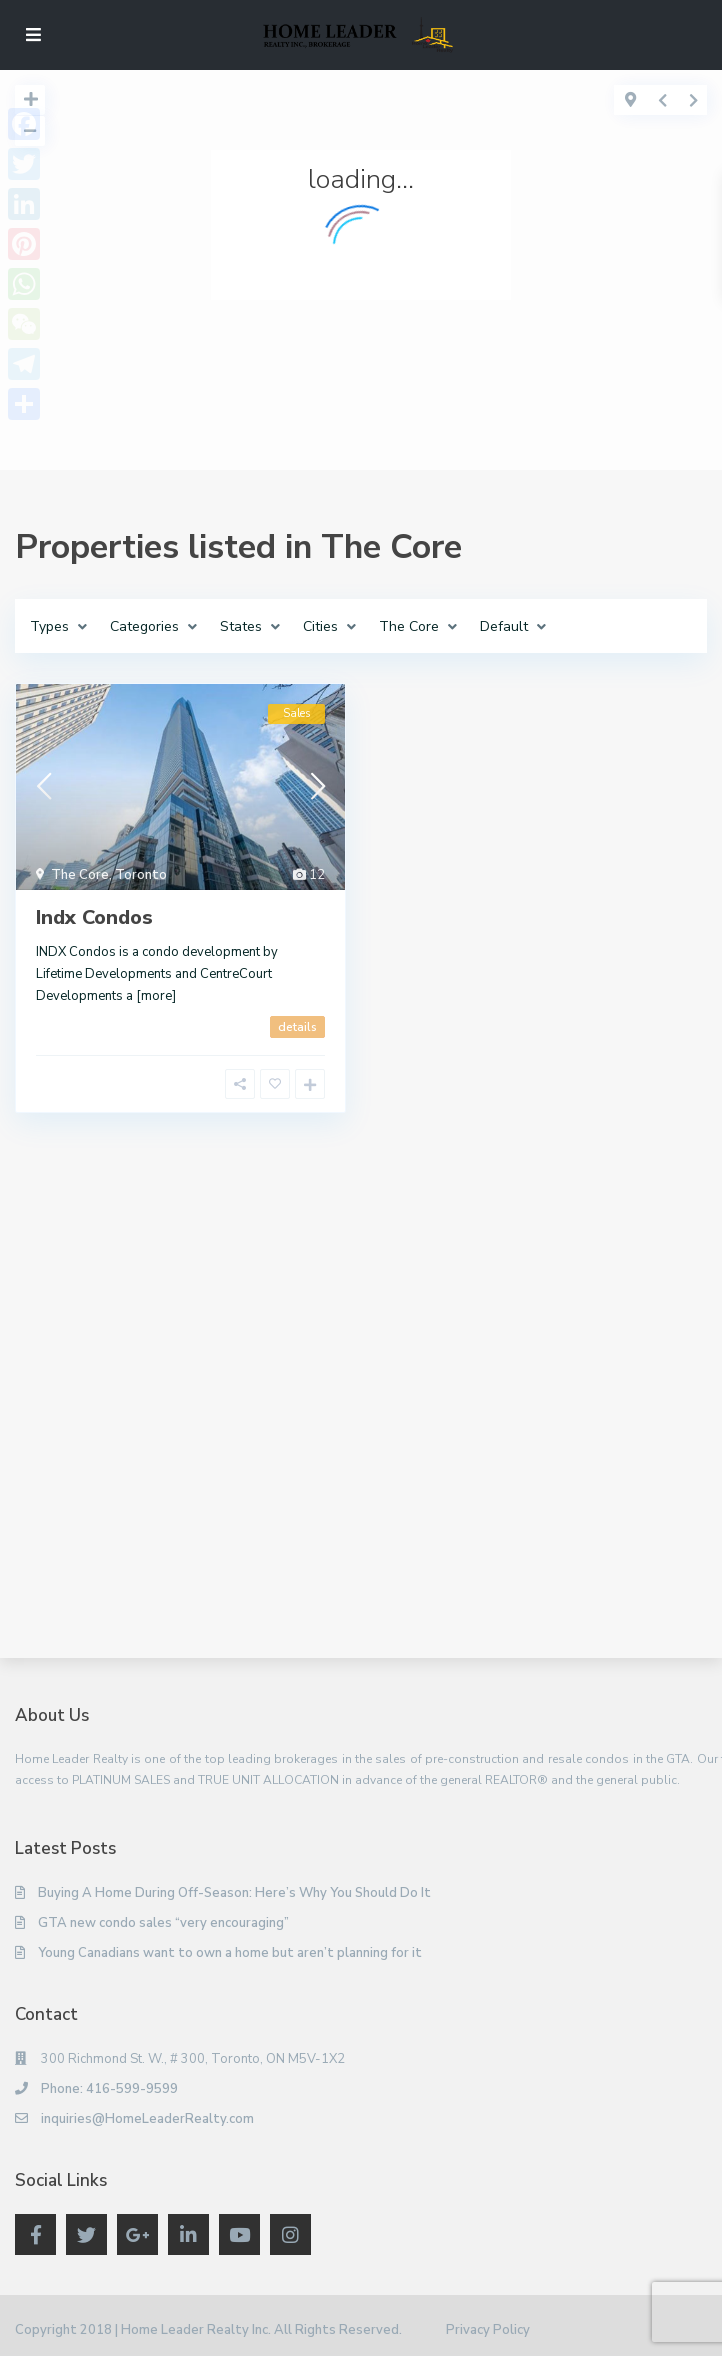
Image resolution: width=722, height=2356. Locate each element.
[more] (156, 996)
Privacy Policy (488, 2330)
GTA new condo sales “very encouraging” (163, 1923)
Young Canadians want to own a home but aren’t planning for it (230, 1953)
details (297, 1027)
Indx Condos (94, 917)
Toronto (141, 875)
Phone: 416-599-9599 (109, 2089)
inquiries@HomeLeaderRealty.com (147, 2119)
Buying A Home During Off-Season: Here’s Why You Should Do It (234, 1893)
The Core (80, 875)
